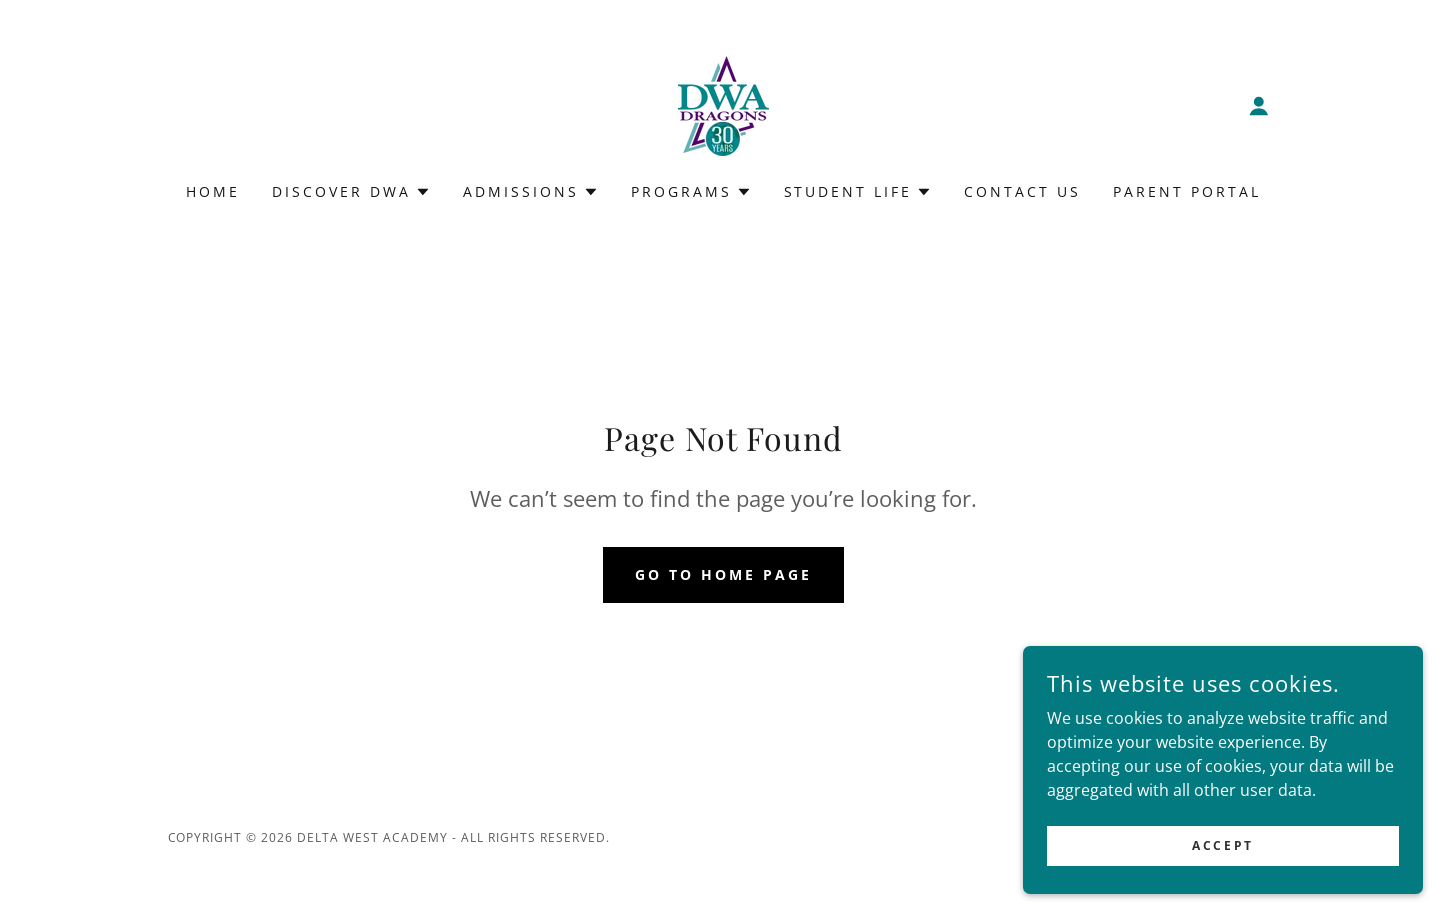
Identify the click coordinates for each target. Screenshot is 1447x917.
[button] (1259, 106)
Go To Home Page (723, 574)
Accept (1222, 845)
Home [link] (213, 191)
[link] (723, 104)
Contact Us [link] (1022, 191)
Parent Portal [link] (1187, 191)
